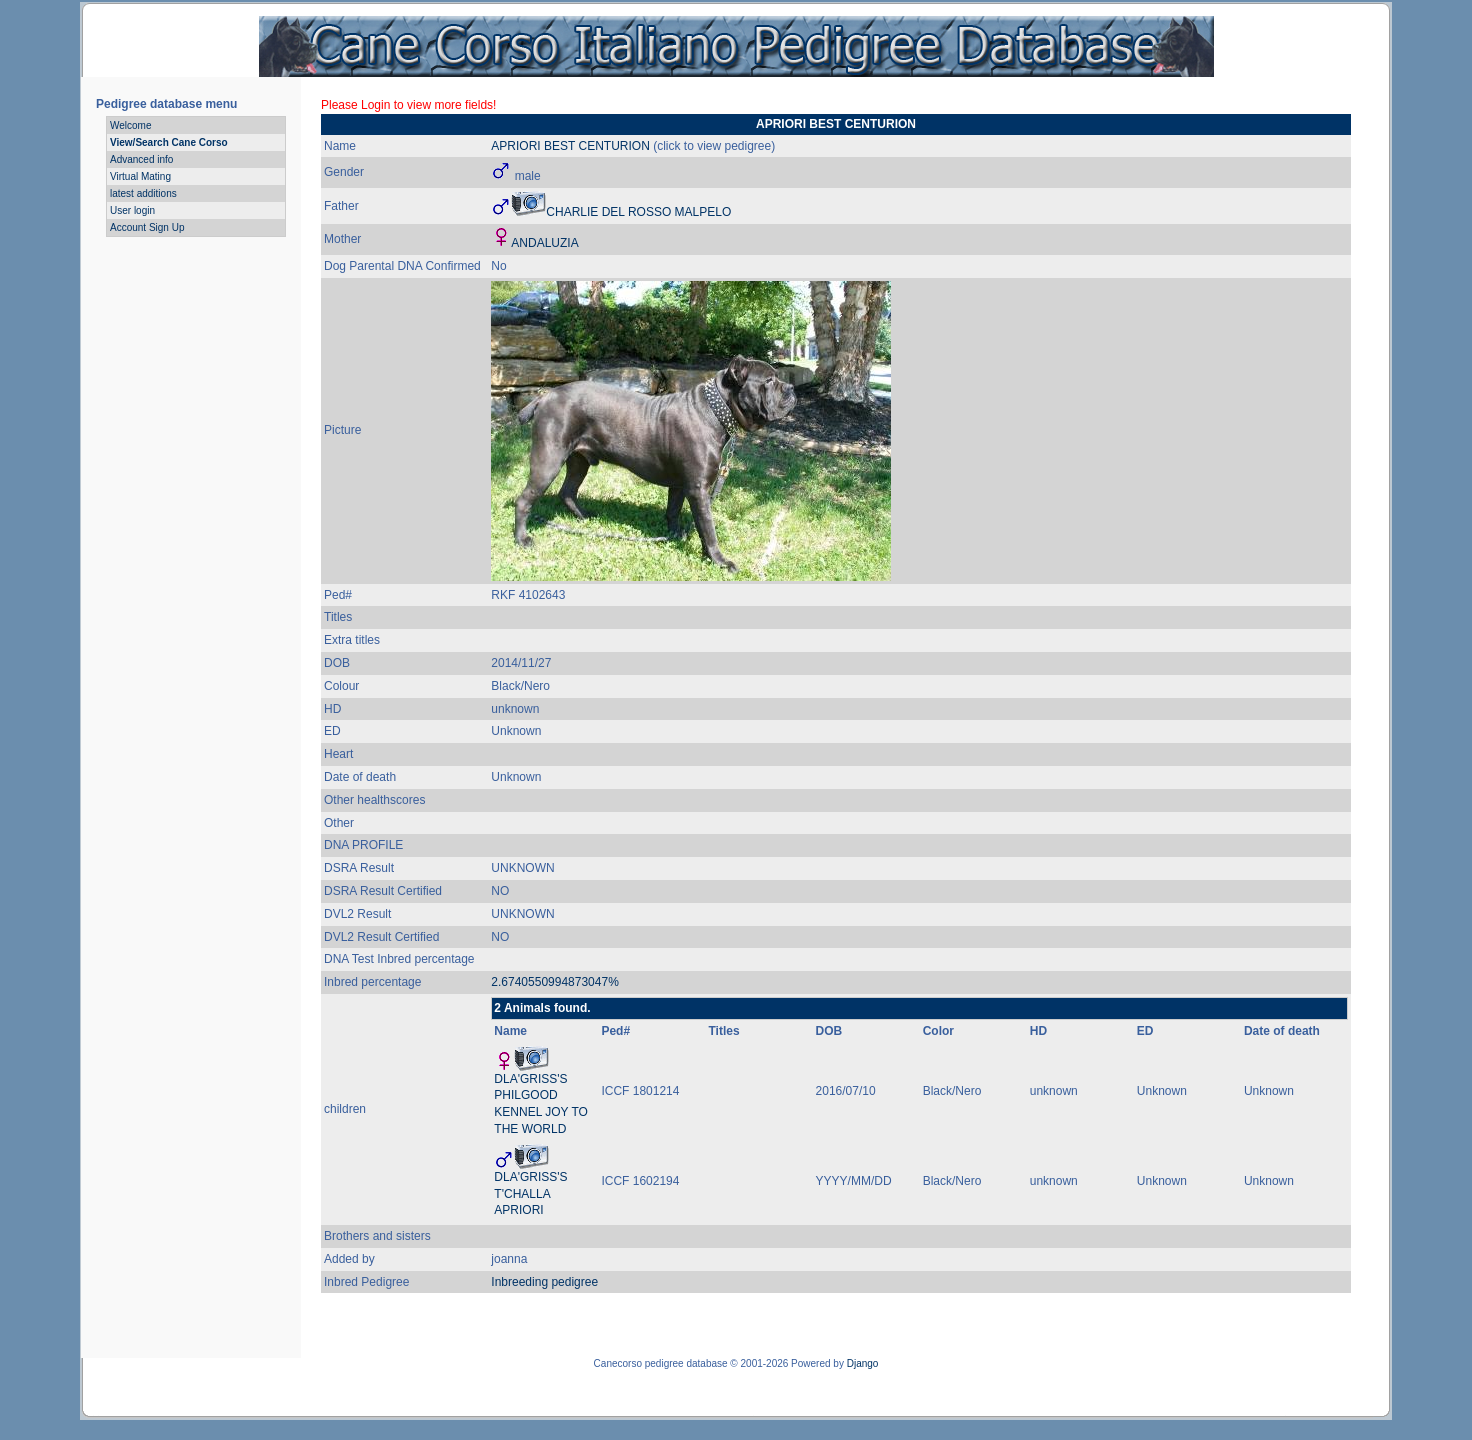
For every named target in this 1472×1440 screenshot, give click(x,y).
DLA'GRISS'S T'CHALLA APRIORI (530, 1194)
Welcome (131, 125)
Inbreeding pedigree (544, 1282)
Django (863, 1363)
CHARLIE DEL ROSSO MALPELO (638, 212)
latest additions (143, 193)
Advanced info (141, 159)
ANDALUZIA (544, 243)
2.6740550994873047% (554, 982)
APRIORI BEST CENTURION (570, 146)
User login (132, 210)
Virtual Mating (140, 176)
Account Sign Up (147, 227)
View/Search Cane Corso (169, 142)
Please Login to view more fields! (408, 105)
